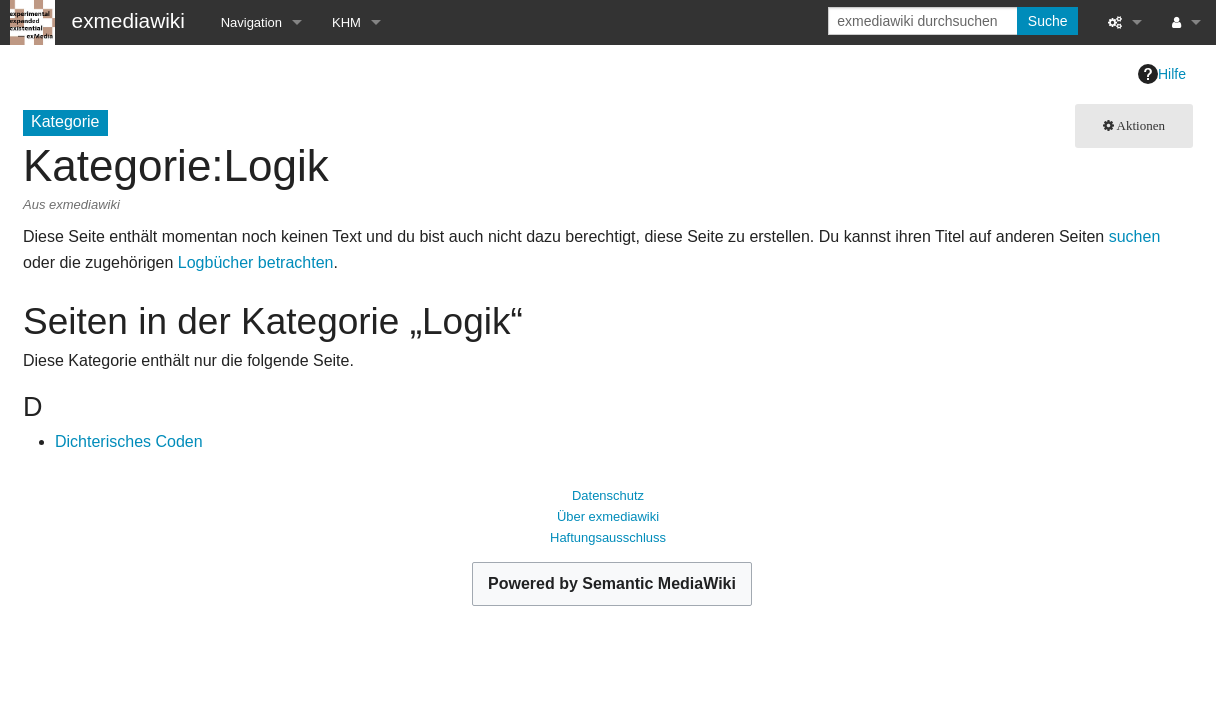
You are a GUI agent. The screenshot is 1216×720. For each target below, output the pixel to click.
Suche (1048, 21)
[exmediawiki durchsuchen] (924, 21)
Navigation (251, 22)
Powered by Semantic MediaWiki (612, 583)
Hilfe (1162, 74)
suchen (1135, 236)
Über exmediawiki (608, 516)
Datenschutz (608, 495)
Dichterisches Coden (129, 441)
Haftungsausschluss (608, 537)
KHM (346, 22)
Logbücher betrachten (256, 262)
